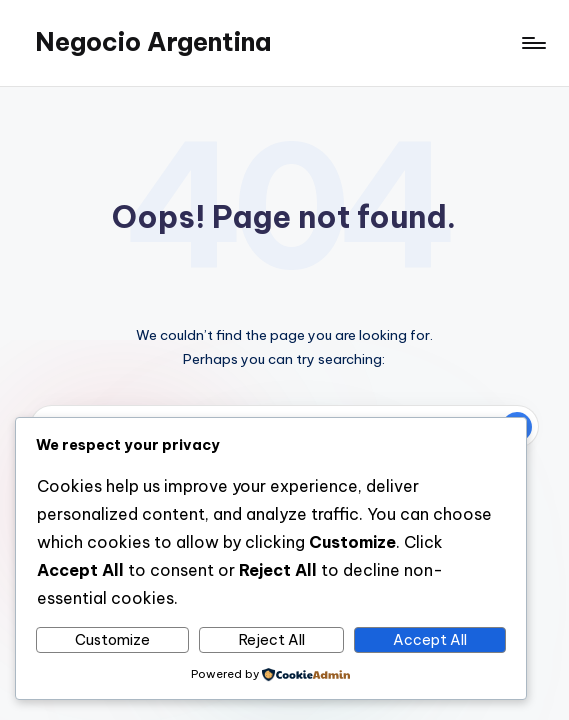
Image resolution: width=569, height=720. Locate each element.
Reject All (272, 640)
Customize (112, 640)
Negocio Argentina (153, 42)
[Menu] (532, 43)
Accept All (430, 640)
